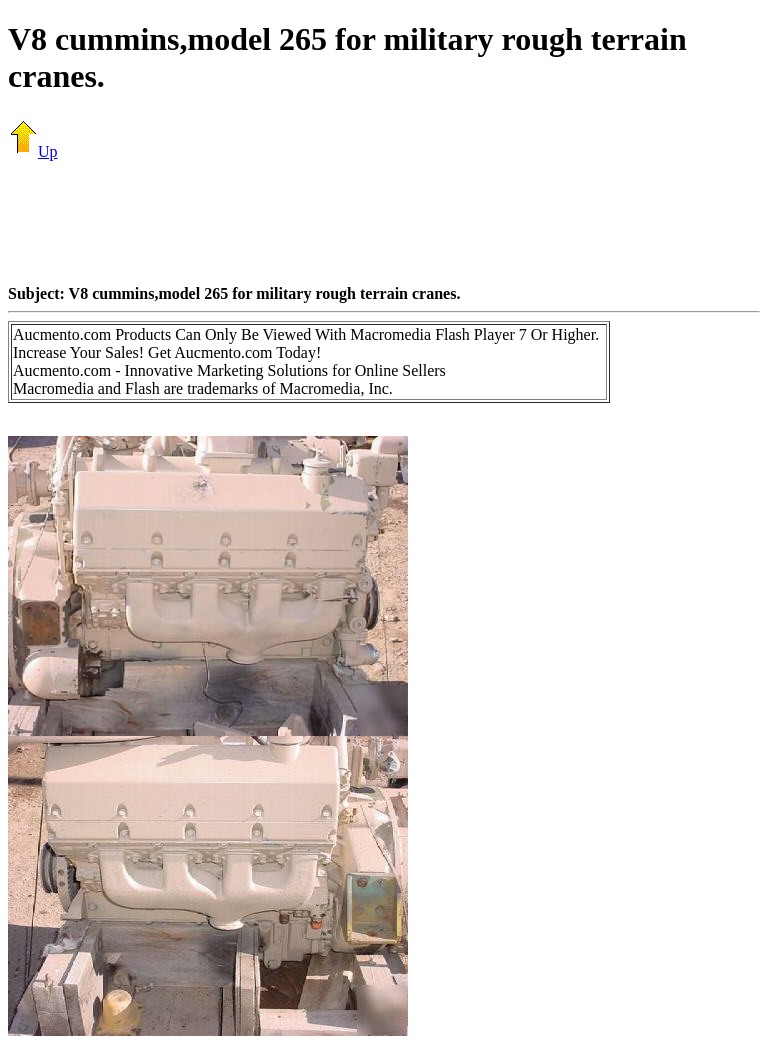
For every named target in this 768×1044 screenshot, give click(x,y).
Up (33, 151)
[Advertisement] (384, 222)
